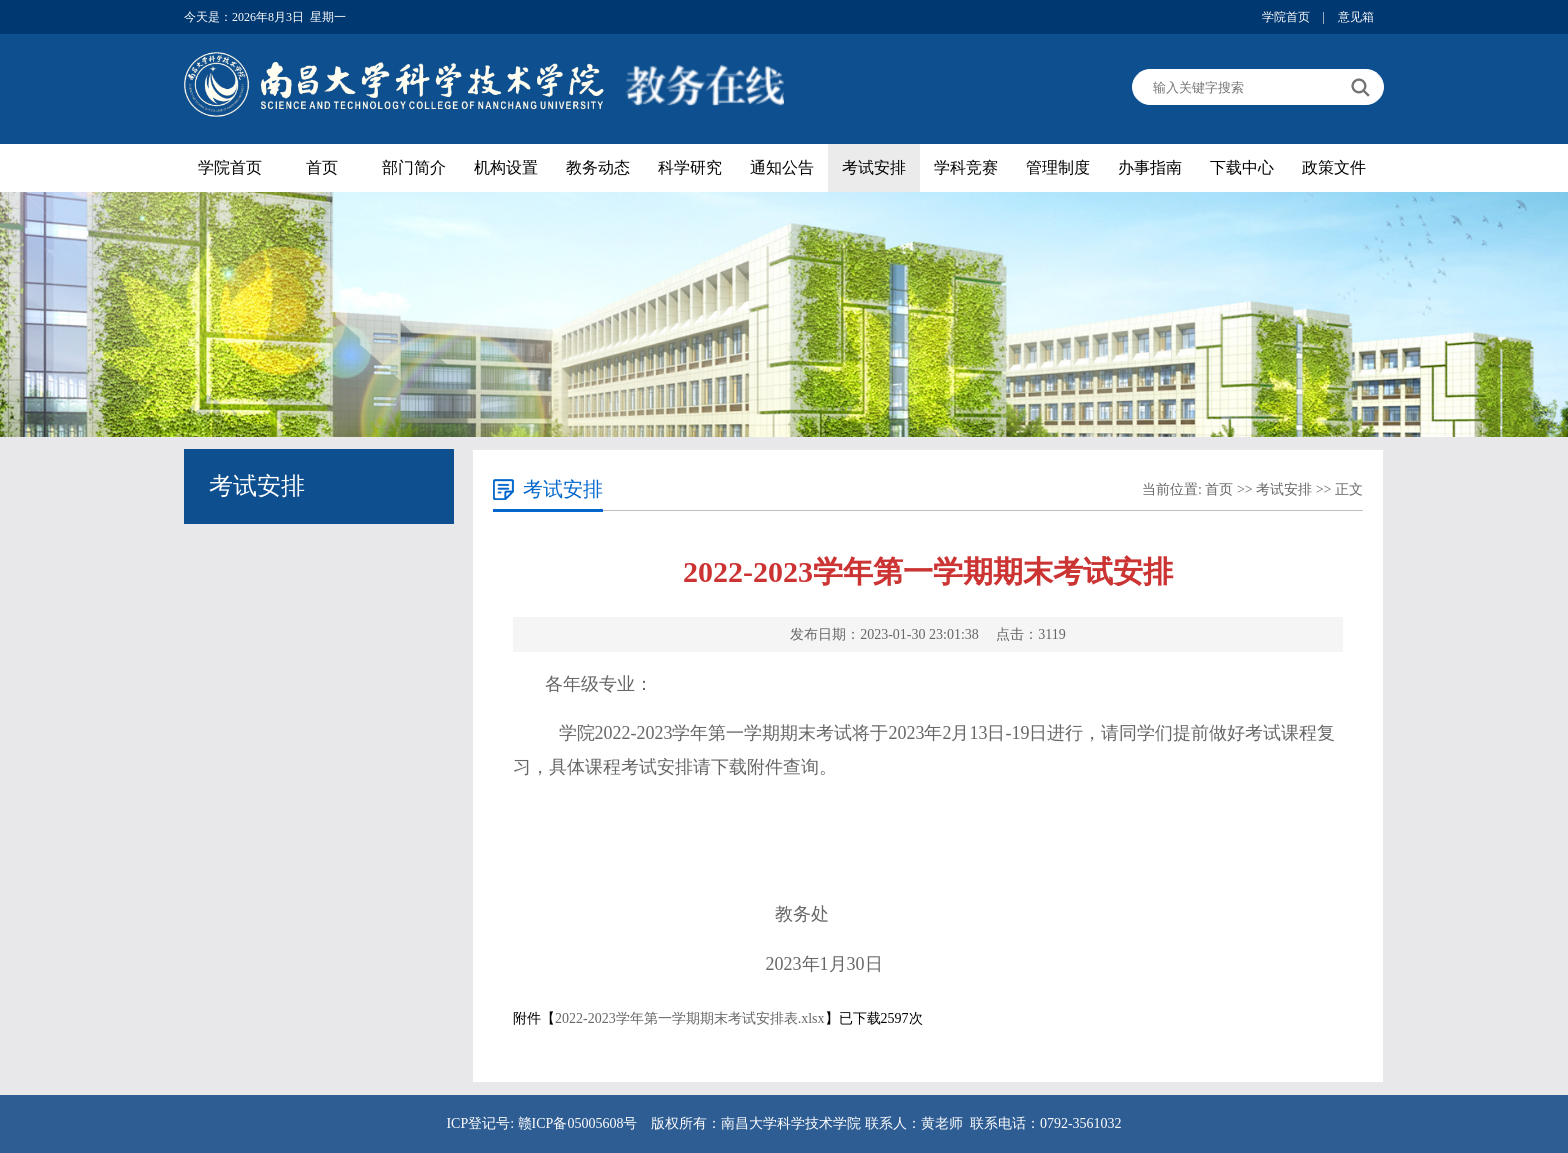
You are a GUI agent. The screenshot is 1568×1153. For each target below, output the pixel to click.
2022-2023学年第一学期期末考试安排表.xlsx (690, 1018)
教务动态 (598, 167)
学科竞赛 (966, 167)
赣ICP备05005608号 (578, 1123)
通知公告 (782, 167)
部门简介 (414, 167)
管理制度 (1058, 167)
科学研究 (690, 167)
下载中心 (1242, 167)
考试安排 (874, 167)
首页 (322, 167)
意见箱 (1356, 17)
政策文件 (1334, 167)
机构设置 (506, 167)
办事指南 (1150, 167)
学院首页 (1286, 17)
